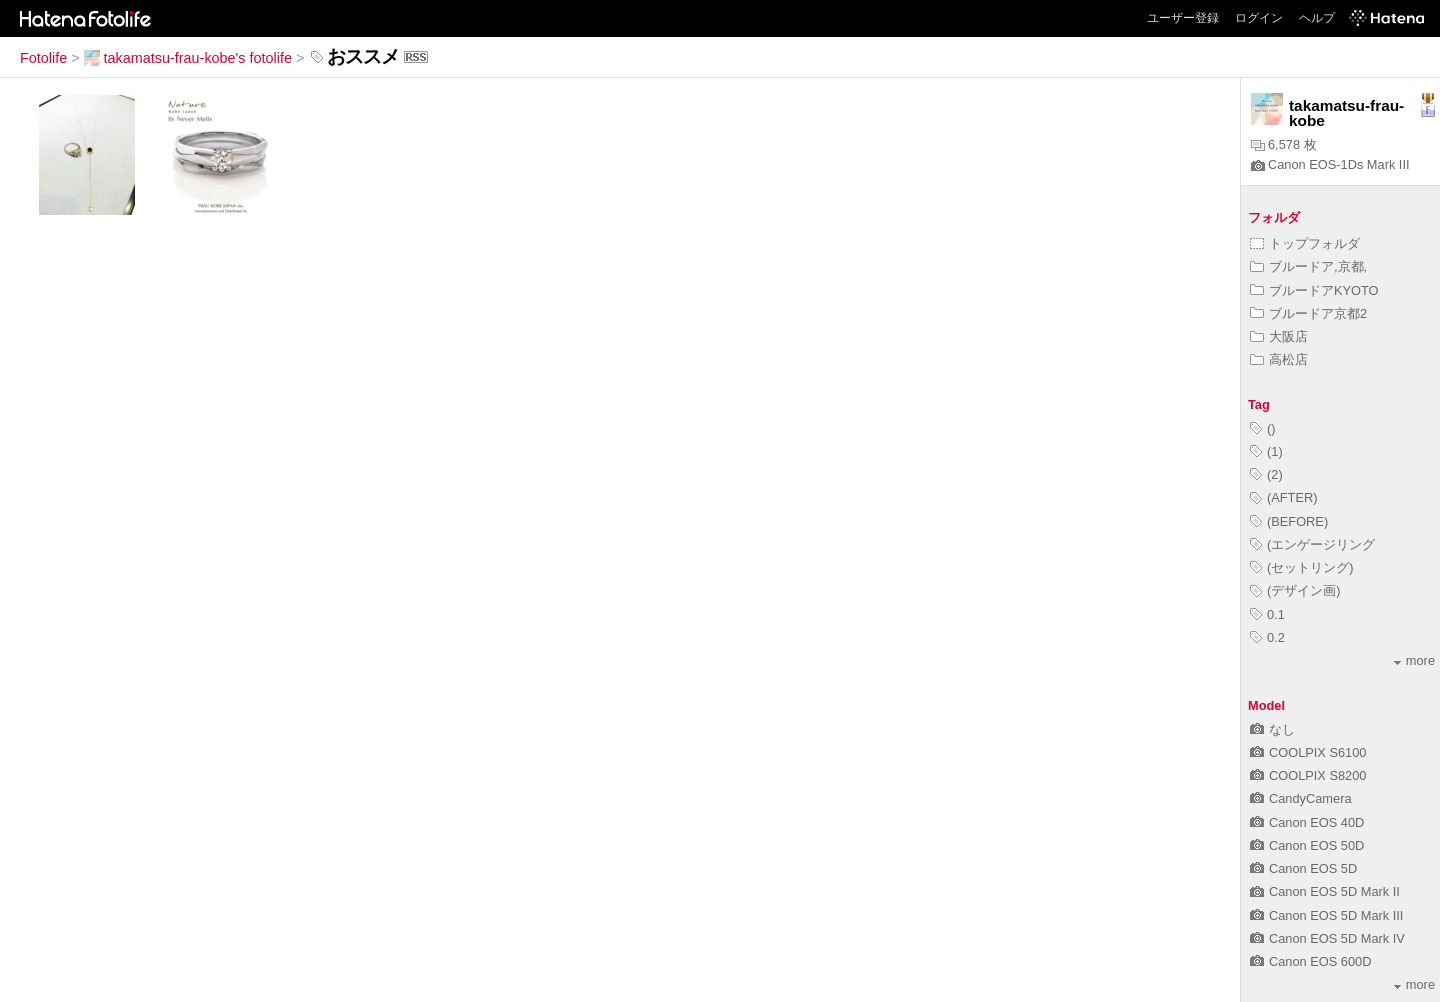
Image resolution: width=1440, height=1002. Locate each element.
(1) (1266, 451)
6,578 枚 (1284, 144)
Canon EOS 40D (1307, 822)
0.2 (1267, 637)
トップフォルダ (1305, 243)
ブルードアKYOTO (1314, 290)
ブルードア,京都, (1308, 266)
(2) (1266, 474)
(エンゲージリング (1312, 544)
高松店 (1279, 359)
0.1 (1267, 614)
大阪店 (1279, 336)
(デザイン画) (1295, 590)
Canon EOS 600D (1310, 961)
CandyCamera (1301, 798)
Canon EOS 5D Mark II (1325, 891)
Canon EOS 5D (1303, 868)
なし (1272, 729)
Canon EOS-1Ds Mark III (1330, 164)
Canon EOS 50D (1307, 845)
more (1414, 660)
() (1263, 428)
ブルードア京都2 (1308, 313)
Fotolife (43, 58)
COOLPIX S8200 (1308, 775)
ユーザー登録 (1183, 18)
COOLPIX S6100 (1308, 752)
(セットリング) (1302, 567)
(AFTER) (1283, 497)
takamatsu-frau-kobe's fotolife (188, 58)
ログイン (1259, 18)
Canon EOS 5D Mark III (1326, 915)
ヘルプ (1317, 18)
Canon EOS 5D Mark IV (1327, 938)
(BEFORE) (1289, 521)
